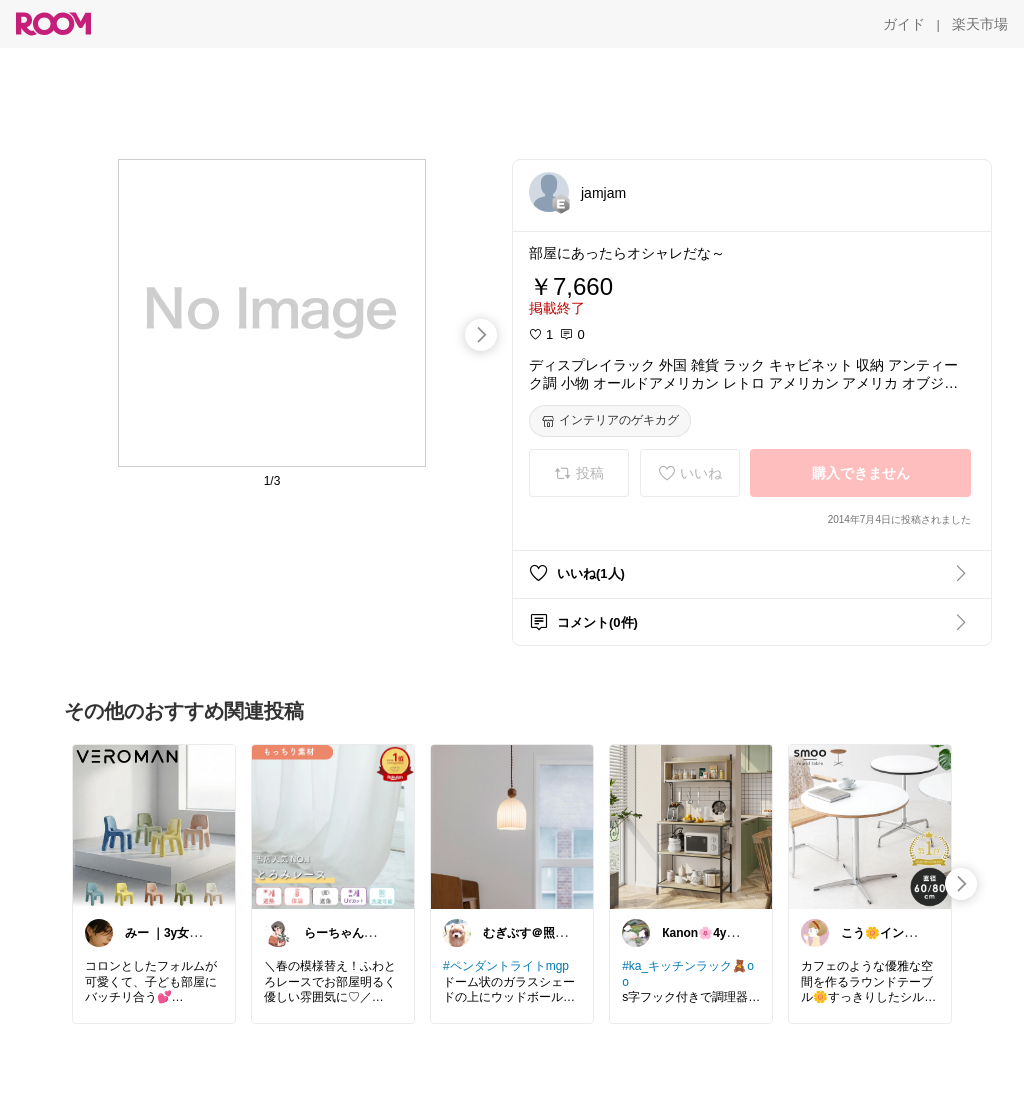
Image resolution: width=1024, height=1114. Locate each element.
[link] (154, 826)
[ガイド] (904, 24)
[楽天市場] (980, 24)
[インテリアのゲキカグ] (610, 421)
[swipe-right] (481, 335)
